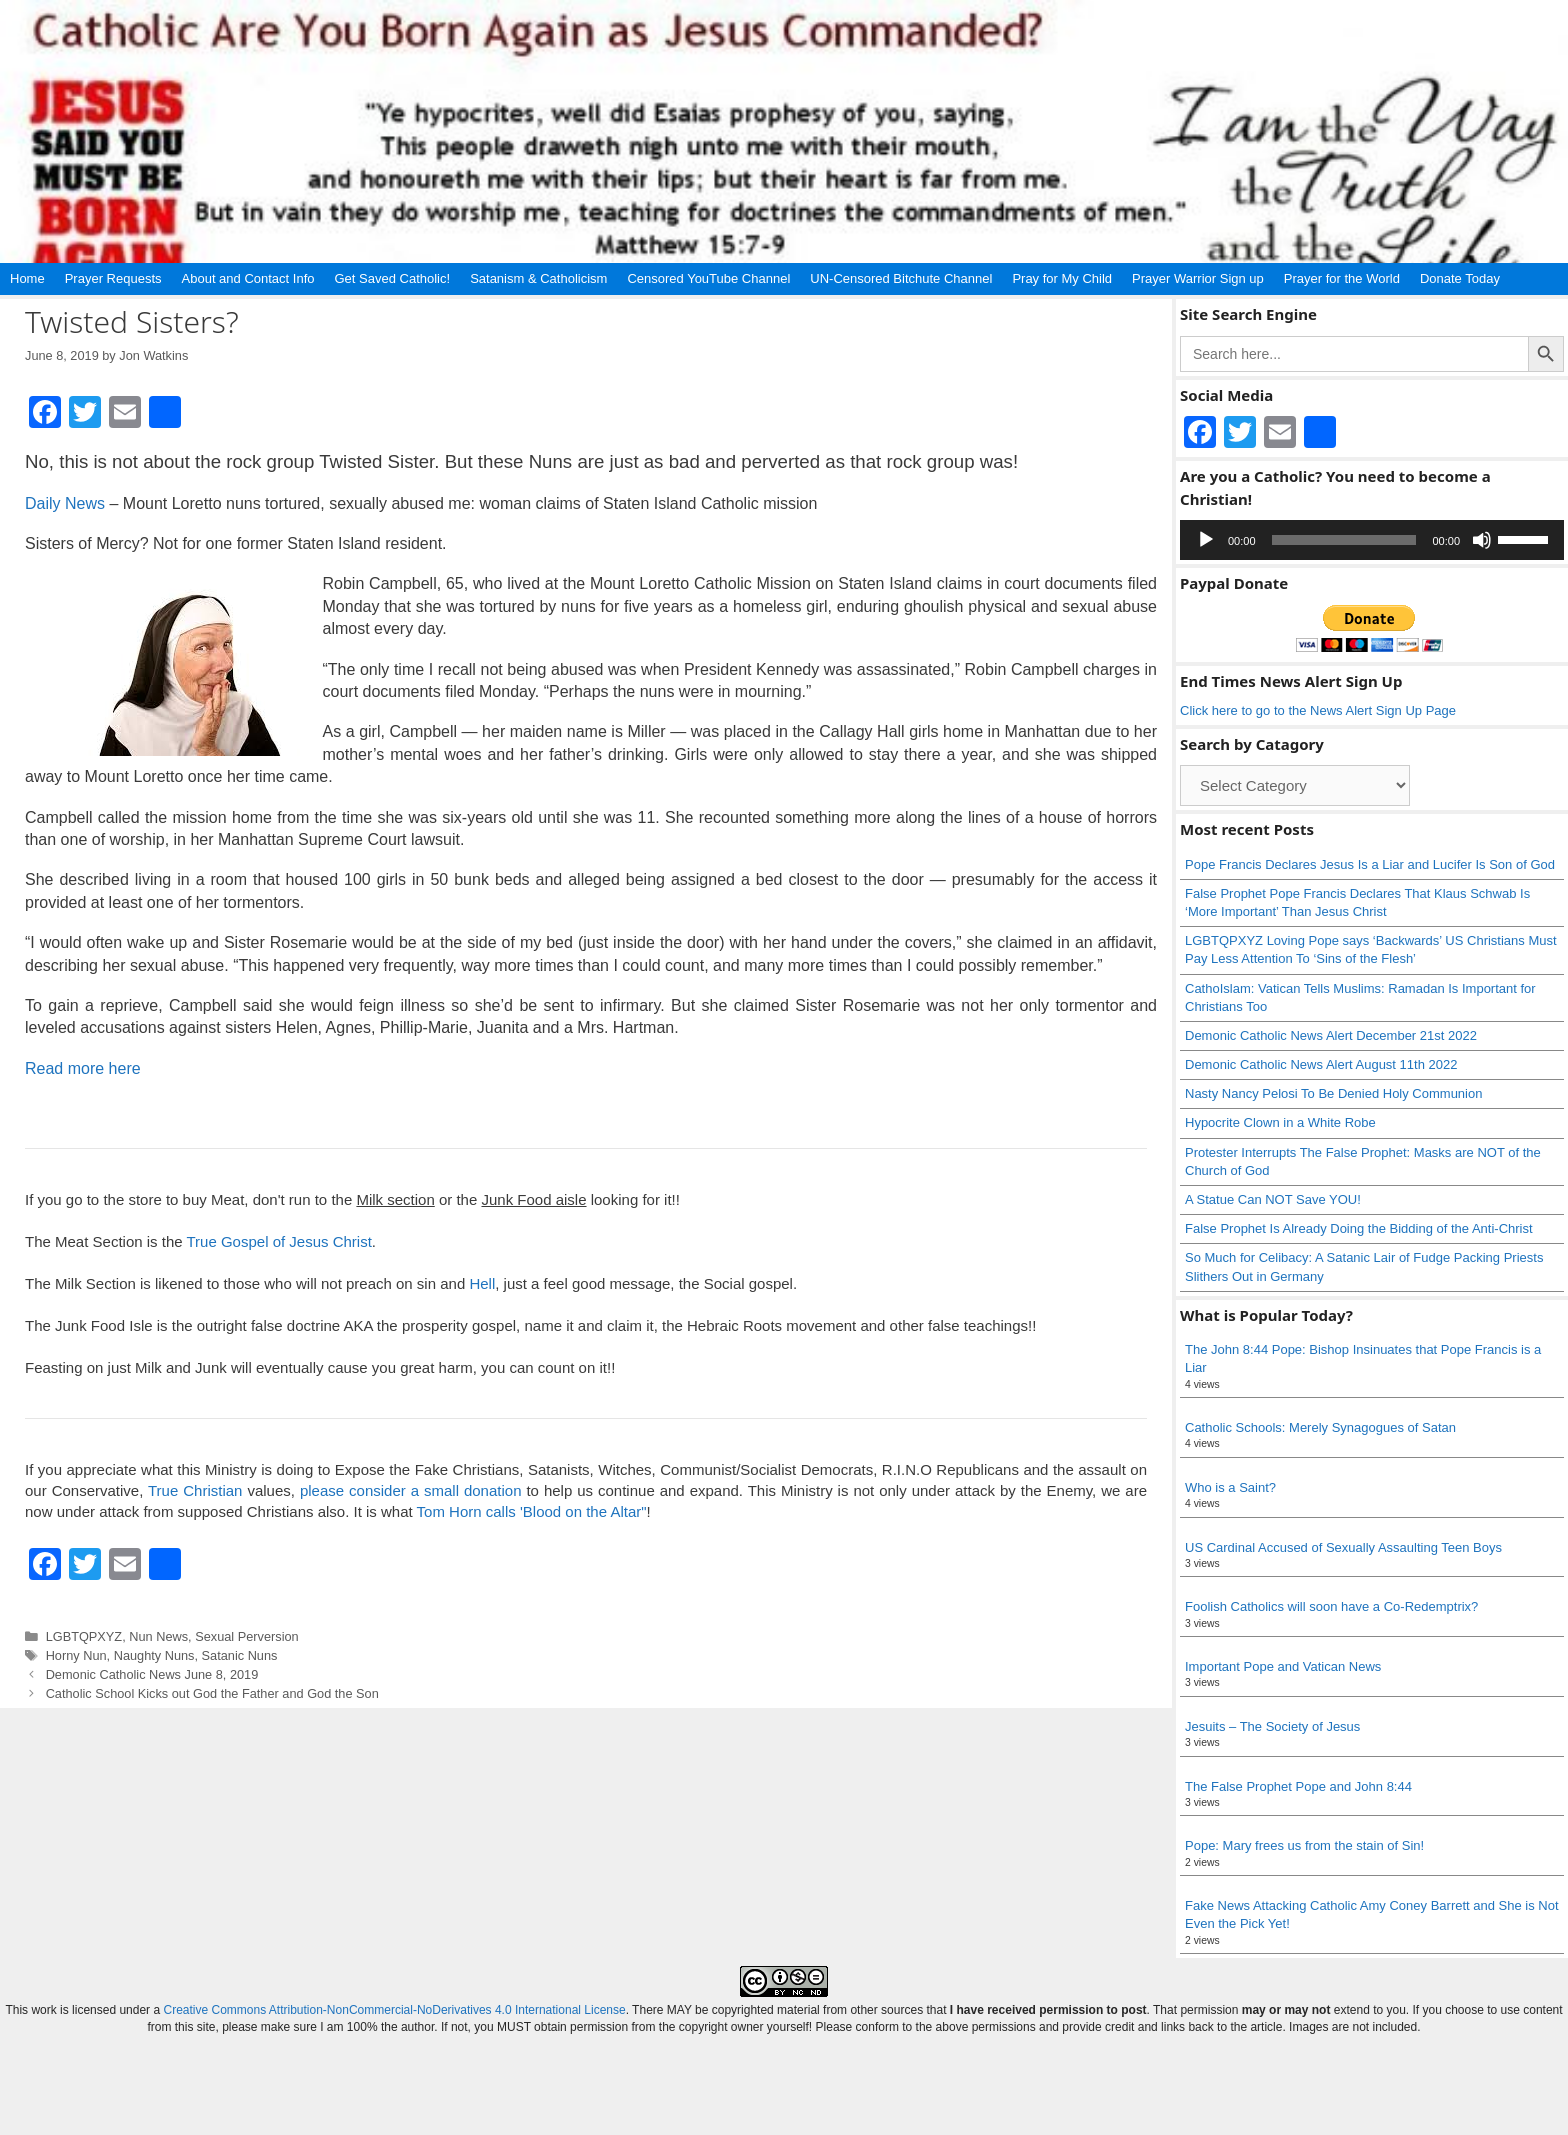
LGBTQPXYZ (84, 1636)
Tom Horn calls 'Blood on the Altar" (532, 1511)
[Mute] (1482, 540)
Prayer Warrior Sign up (1198, 278)
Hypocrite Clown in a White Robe (1280, 1122)
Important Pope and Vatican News (1283, 1666)
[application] (1372, 540)
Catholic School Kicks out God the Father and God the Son (212, 1693)
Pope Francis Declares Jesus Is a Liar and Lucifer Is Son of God (1370, 864)
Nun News (158, 1636)
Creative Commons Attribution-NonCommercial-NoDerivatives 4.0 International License (394, 2010)
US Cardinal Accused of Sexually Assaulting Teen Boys (1343, 1547)
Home (27, 278)
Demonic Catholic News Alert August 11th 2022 (1321, 1064)
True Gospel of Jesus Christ (278, 1241)
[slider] (1344, 540)
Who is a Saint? (1230, 1487)
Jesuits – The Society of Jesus (1272, 1726)
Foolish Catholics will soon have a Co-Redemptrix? (1331, 1606)
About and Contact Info (248, 278)
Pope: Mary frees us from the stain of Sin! (1304, 1845)
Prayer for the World (1342, 278)
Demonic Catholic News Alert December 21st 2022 (1331, 1035)
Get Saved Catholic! (393, 278)
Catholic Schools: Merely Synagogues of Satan (1320, 1427)
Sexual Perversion (246, 1636)
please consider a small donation (411, 1490)
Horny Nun (76, 1655)
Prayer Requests (113, 278)
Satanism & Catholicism (538, 278)
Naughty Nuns (154, 1655)
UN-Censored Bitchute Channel (901, 278)
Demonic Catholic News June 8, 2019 (152, 1674)
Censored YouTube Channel (708, 278)
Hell (482, 1283)
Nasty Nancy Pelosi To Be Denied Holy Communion (1333, 1093)
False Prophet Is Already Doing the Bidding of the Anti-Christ (1359, 1228)
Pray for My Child (1062, 278)
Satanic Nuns (240, 1655)
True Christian (195, 1490)
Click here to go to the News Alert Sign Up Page (1318, 710)
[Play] (1206, 540)
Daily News (65, 503)
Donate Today (1460, 278)
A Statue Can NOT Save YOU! (1273, 1199)
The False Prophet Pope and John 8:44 (1298, 1786)
